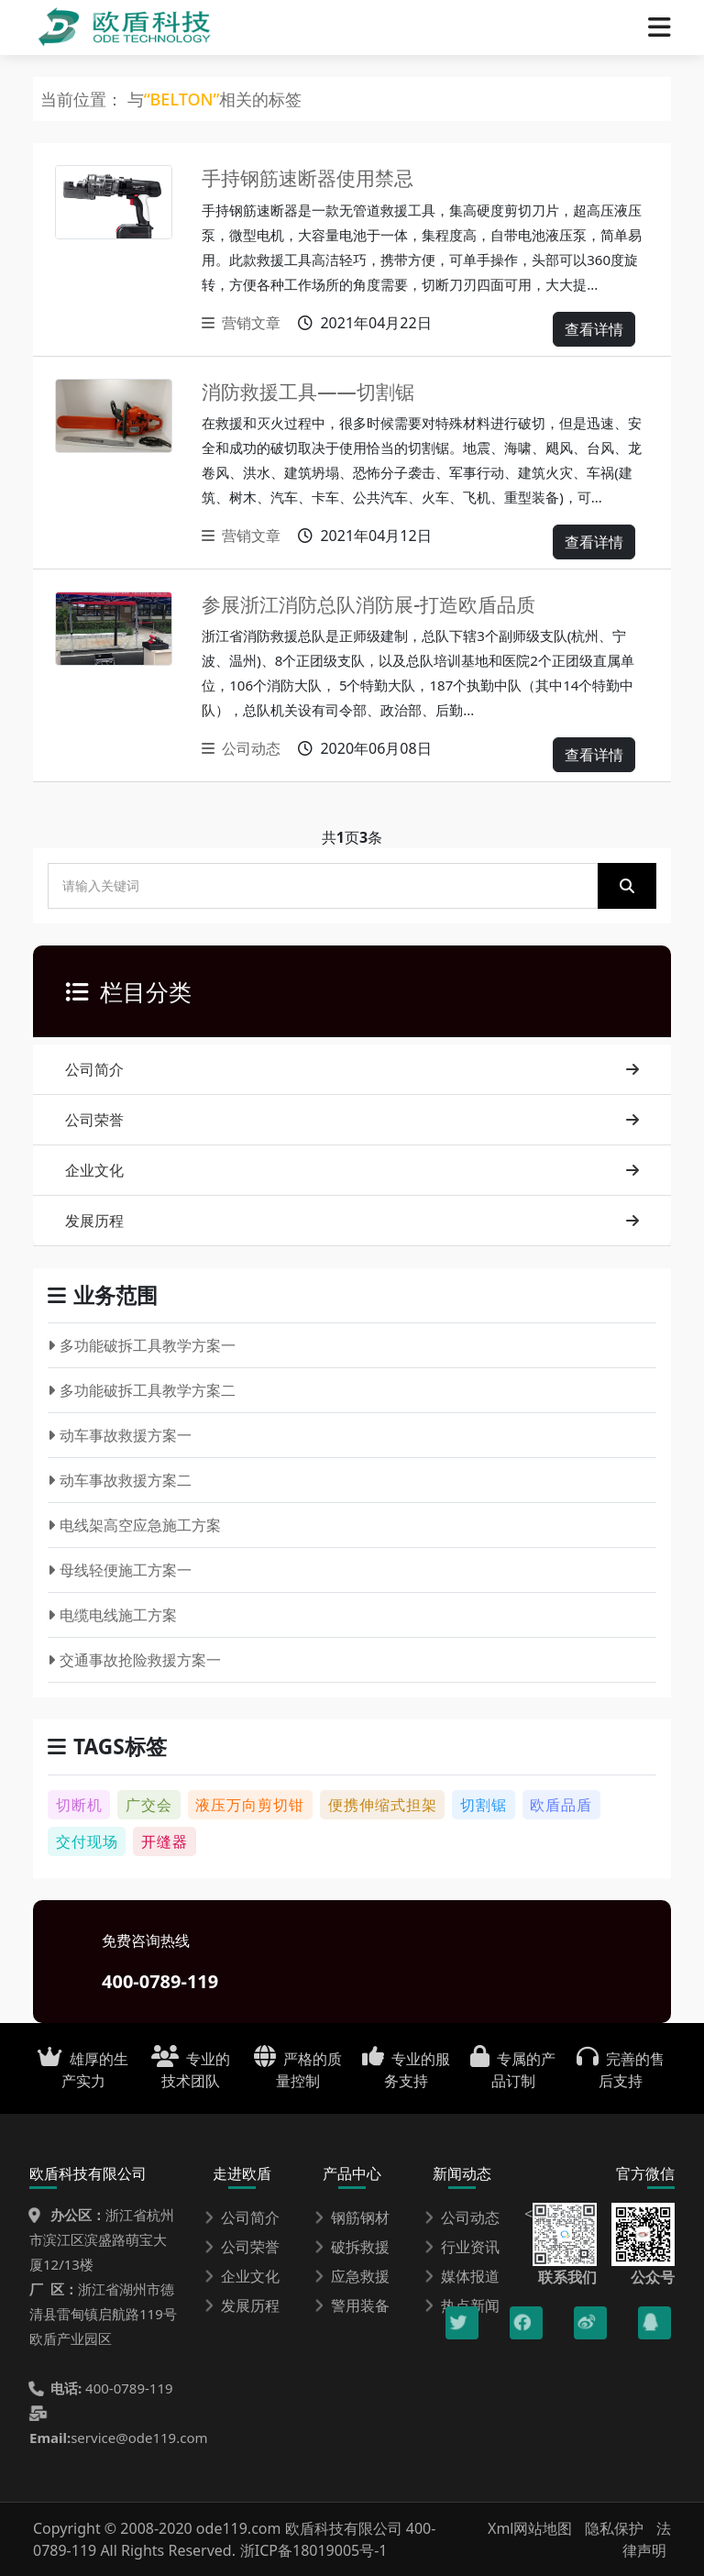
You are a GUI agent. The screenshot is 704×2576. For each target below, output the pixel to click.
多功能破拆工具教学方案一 (142, 1345)
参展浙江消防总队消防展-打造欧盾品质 (384, 604)
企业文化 (352, 1170)
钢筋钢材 (352, 2217)
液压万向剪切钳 (249, 1805)
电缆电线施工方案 (112, 1615)
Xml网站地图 (532, 2528)
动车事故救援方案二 (120, 1480)
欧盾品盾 (561, 1805)
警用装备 (352, 2305)
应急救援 (352, 2276)
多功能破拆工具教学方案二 (142, 1390)
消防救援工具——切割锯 (317, 391)
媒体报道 (462, 2276)
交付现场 (87, 1841)
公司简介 (352, 1069)
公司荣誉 (352, 1119)
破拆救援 (352, 2247)
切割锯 (483, 1805)
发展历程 (352, 1220)
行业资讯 (462, 2247)
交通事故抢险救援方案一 (134, 1660)
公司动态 (241, 748)
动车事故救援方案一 (120, 1435)
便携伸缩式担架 (382, 1805)
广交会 (149, 1805)
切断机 (79, 1805)
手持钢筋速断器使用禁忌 (318, 177)
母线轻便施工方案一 (120, 1570)
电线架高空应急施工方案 (134, 1525)
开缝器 (164, 1841)
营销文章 (241, 323)
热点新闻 (462, 2305)
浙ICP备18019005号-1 (314, 2550)
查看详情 (594, 329)
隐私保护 (614, 2528)
